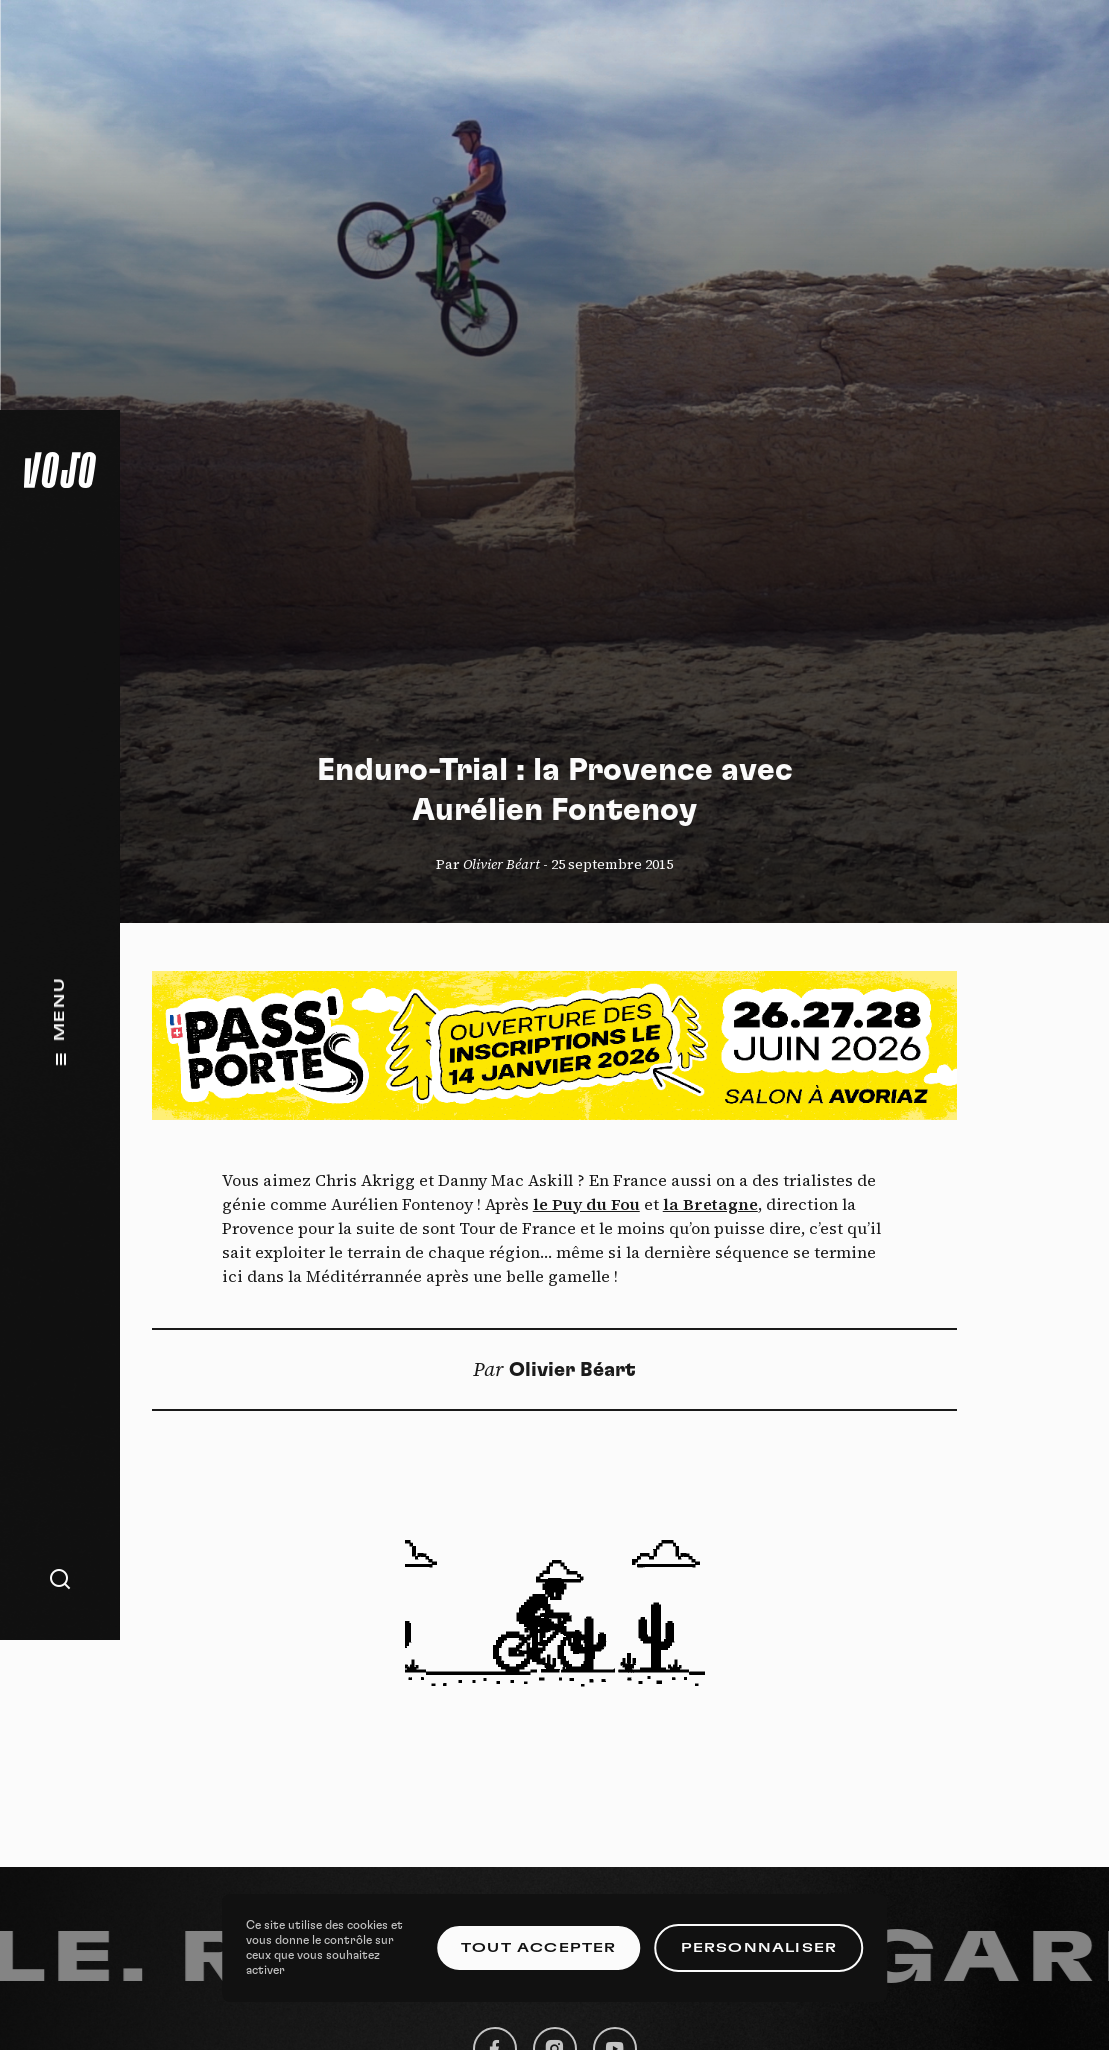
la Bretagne (710, 1204)
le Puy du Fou (586, 1204)
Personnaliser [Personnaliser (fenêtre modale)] (759, 1948)
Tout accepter (539, 1948)
